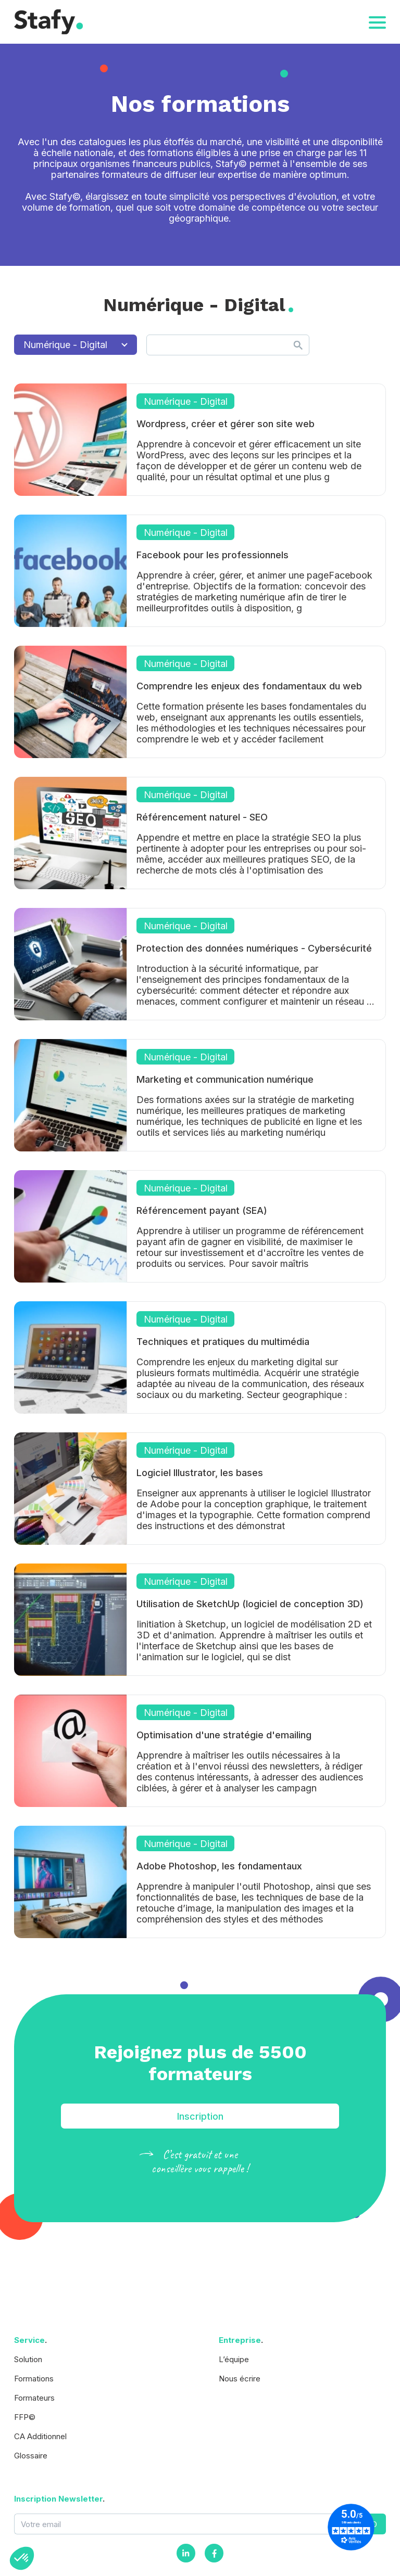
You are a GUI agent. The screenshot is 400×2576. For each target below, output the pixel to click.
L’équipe (234, 2359)
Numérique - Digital (75, 344)
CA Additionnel (40, 2436)
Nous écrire (239, 2378)
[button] (21, 2558)
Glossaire (30, 2455)
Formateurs (34, 2398)
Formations (34, 2378)
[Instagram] (186, 2553)
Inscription (200, 2116)
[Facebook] (214, 2553)
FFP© (24, 2417)
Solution (28, 2359)
